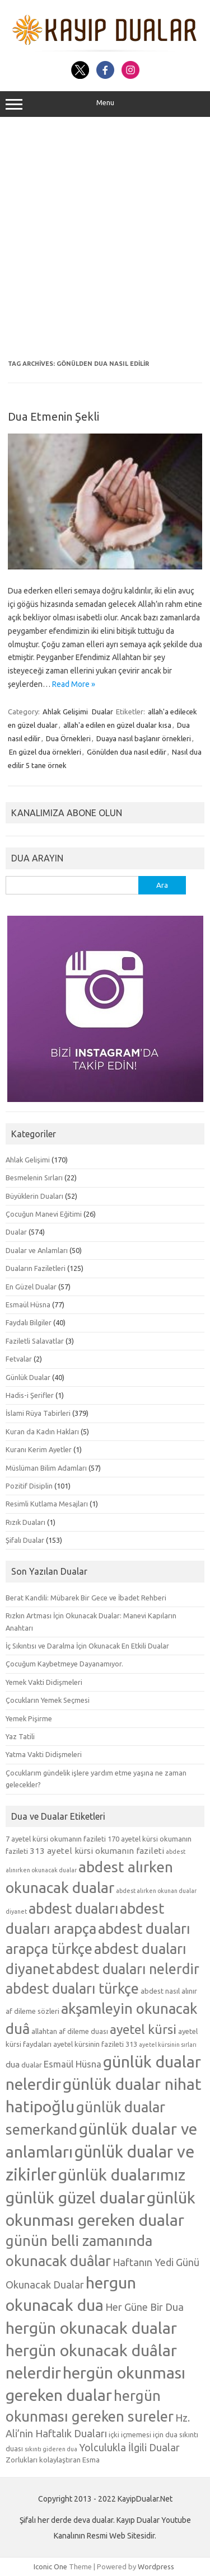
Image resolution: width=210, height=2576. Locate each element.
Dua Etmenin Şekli (53, 416)
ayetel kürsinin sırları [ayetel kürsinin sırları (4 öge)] (168, 2044)
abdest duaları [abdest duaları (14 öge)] (73, 1908)
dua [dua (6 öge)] (13, 2064)
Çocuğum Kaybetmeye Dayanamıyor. (64, 1664)
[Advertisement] (105, 238)
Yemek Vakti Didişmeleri (44, 1682)
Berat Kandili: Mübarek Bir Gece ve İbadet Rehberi (86, 1598)
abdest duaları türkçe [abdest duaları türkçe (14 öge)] (72, 1988)
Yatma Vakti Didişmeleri (44, 1754)
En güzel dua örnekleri (45, 752)
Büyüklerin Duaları (34, 1196)
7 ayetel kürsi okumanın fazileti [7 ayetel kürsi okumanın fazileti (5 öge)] (56, 1839)
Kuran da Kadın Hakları (42, 1431)
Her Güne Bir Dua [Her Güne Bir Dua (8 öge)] (144, 2307)
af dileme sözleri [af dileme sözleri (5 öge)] (32, 2011)
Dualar (102, 711)
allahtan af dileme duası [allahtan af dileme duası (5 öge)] (69, 2031)
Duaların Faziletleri (36, 1268)
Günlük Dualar (28, 1377)
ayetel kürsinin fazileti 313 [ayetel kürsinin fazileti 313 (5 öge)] (95, 2044)
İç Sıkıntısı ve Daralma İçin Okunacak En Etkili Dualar (87, 1646)
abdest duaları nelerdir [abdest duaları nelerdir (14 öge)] (127, 1969)
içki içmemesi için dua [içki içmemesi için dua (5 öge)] (143, 2434)
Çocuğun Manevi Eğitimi (44, 1214)
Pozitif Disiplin (29, 1486)
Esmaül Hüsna (28, 1304)
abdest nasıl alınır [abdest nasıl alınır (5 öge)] (169, 1991)
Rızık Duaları (25, 1522)
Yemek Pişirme (29, 1718)
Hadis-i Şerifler (30, 1395)
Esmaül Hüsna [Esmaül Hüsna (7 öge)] (72, 2064)
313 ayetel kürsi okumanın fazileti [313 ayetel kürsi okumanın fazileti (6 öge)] (97, 1851)
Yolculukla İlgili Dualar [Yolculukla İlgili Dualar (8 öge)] (129, 2447)
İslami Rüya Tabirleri (38, 1413)
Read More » (73, 684)
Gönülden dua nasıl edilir (126, 752)
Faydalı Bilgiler (29, 1322)
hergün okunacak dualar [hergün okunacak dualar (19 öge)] (91, 2328)
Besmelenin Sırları (34, 1177)
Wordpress (156, 2566)
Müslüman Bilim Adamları (46, 1468)
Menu (105, 104)
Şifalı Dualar (25, 1540)
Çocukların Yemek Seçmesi (48, 1700)
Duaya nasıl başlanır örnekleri (143, 738)
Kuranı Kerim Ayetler (39, 1449)
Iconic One (50, 2566)
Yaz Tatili (20, 1736)
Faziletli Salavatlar (35, 1341)
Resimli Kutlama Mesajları (47, 1504)
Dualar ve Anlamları (37, 1250)
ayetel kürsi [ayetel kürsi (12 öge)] (143, 2029)
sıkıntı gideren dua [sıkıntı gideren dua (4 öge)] (51, 2449)
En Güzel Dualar (31, 1287)
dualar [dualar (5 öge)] (31, 2065)
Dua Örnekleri (68, 738)
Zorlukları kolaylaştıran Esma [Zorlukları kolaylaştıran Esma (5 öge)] (53, 2460)
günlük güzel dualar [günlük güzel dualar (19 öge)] (75, 2197)
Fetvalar (19, 1359)
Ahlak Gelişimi (65, 711)
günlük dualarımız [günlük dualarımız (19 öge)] (121, 2174)
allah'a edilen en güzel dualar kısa (117, 725)
